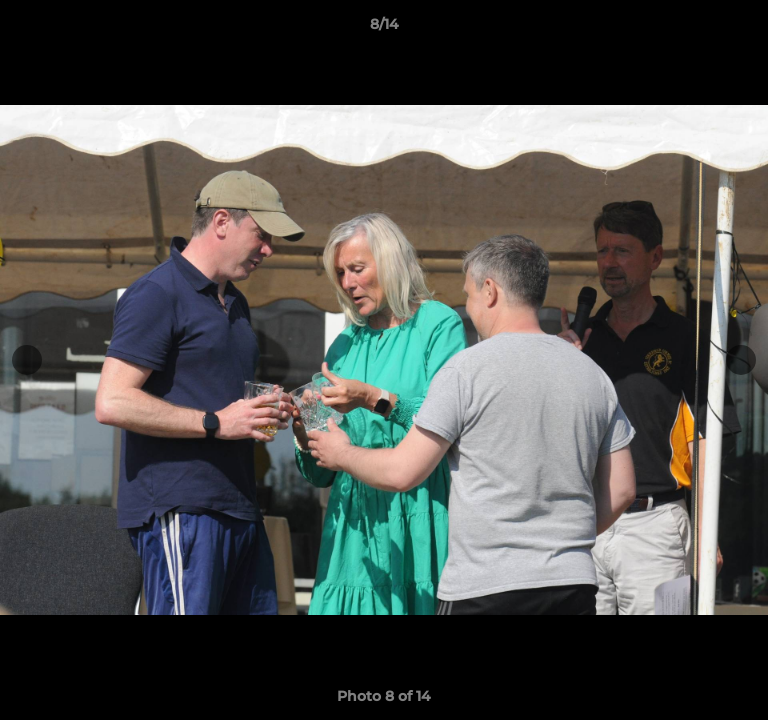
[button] (744, 29)
